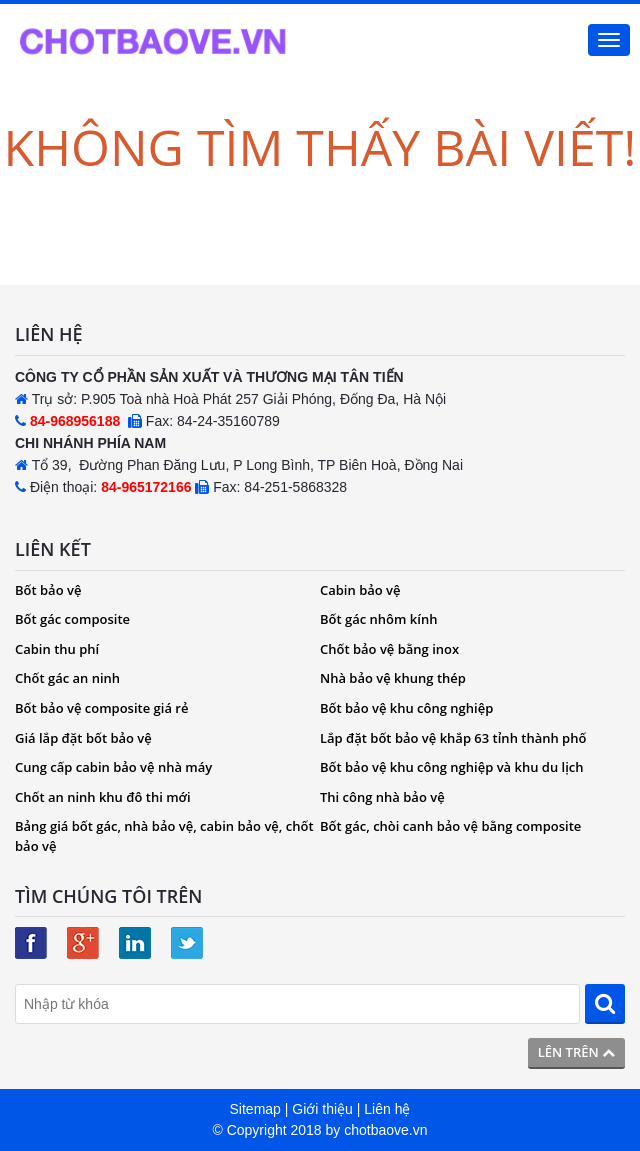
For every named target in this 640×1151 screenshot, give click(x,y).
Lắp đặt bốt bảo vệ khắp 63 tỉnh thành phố (453, 738)
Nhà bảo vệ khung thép (393, 678)
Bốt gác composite (72, 619)
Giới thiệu (322, 1109)
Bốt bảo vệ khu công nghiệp (406, 708)
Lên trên (576, 1052)
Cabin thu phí (57, 649)
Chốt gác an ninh (67, 678)
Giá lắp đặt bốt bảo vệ (83, 738)
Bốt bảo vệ (48, 590)
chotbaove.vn (385, 1130)
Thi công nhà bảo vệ (382, 797)
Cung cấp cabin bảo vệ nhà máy (113, 767)
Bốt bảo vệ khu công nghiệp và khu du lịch (452, 767)
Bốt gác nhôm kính (378, 619)
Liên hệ (387, 1109)
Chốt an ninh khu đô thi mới (103, 797)
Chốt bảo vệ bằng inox (389, 649)
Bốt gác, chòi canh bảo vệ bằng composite (450, 826)
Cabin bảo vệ (360, 590)
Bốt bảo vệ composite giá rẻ (101, 708)
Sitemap (255, 1109)
